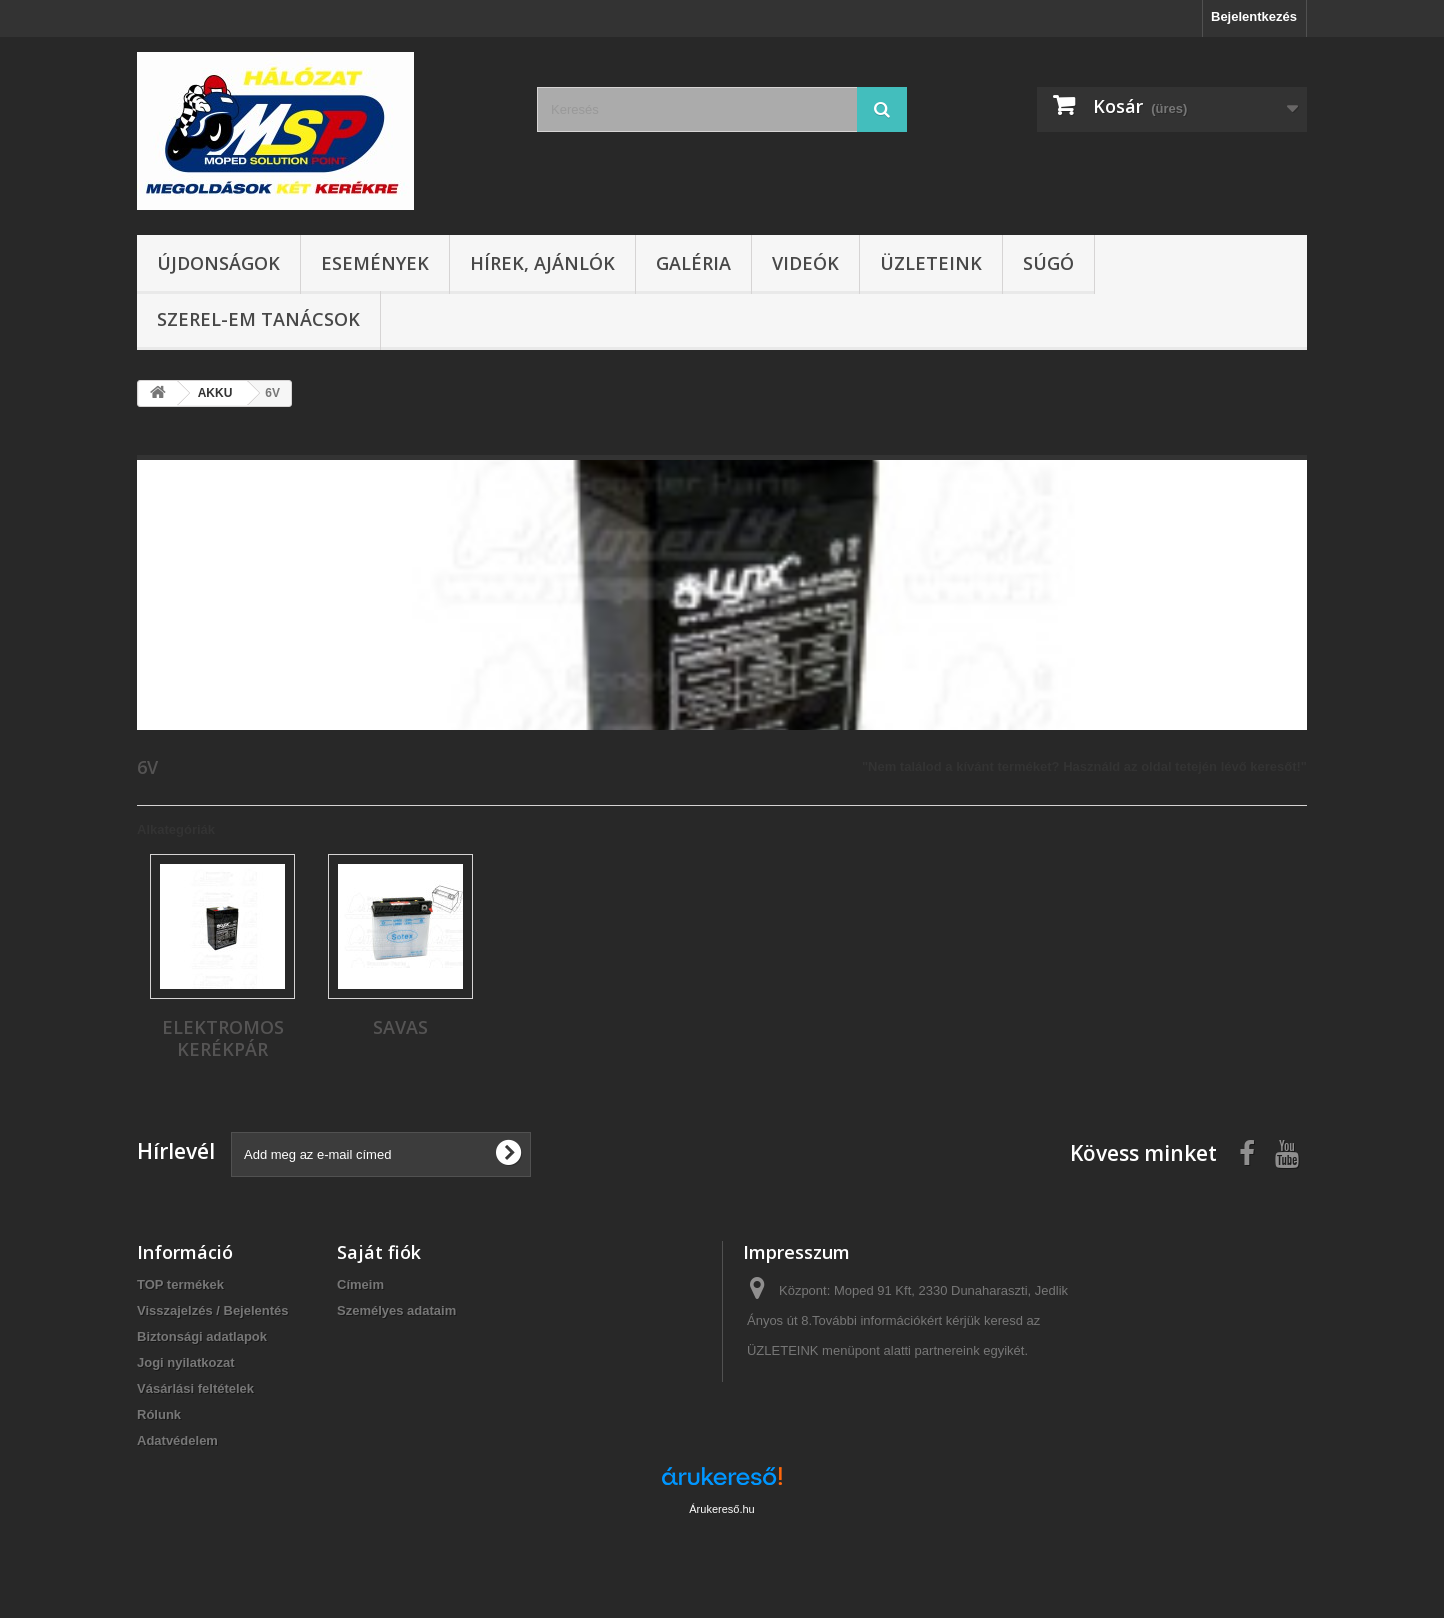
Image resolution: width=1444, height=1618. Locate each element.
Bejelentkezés (1254, 16)
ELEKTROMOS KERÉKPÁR (223, 1038)
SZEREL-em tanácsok (258, 319)
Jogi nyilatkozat (186, 1362)
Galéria (693, 263)
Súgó (1048, 263)
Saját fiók (379, 1252)
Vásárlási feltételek (195, 1388)
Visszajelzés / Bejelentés (213, 1310)
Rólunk (159, 1414)
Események (375, 263)
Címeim (360, 1284)
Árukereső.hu (721, 1509)
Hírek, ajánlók (542, 263)
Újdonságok (218, 263)
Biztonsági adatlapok (202, 1336)
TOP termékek (180, 1284)
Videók (805, 263)
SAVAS (400, 1027)
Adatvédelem (177, 1440)
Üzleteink (931, 263)
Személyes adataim (396, 1310)
